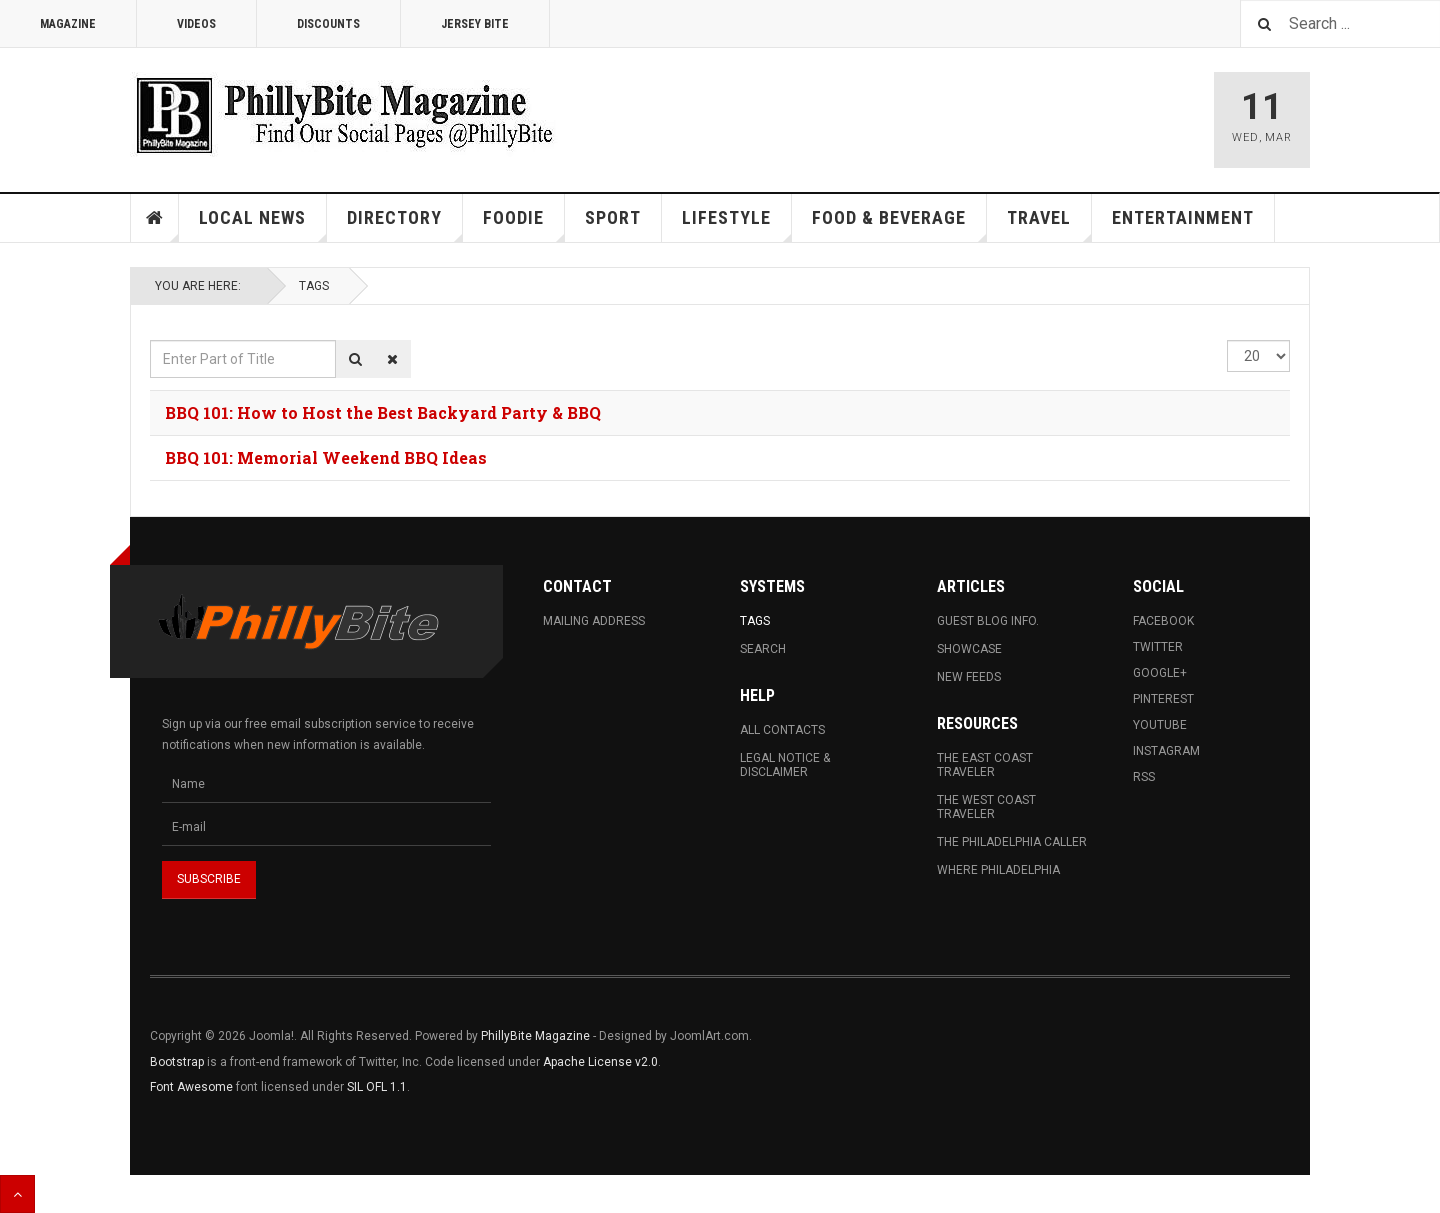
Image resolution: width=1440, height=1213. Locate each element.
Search (763, 649)
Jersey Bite (475, 24)
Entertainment (1183, 217)
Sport (613, 217)
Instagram (1166, 751)
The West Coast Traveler (986, 807)
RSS (1144, 777)
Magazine (68, 24)
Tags (314, 286)
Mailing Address (594, 621)
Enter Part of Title (150, 340)
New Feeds (969, 677)
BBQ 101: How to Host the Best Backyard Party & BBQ (383, 412)
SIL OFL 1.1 (377, 1087)
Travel (1049, 224)
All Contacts (782, 730)
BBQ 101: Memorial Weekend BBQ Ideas (326, 457)
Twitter (1158, 647)
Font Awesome (191, 1087)
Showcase (969, 649)
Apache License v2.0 (600, 1062)
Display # (1227, 340)
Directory (405, 224)
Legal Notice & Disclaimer (785, 765)
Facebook (1163, 621)
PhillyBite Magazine (535, 1036)
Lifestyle (737, 224)
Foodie (524, 224)
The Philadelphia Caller (1012, 842)
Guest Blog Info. (988, 621)
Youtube (1160, 725)
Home (155, 218)
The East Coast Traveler (985, 765)
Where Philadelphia (998, 870)
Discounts (328, 24)
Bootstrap (177, 1062)
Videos (196, 24)
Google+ (1160, 673)
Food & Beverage (899, 224)
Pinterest (1163, 699)
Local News (263, 224)
